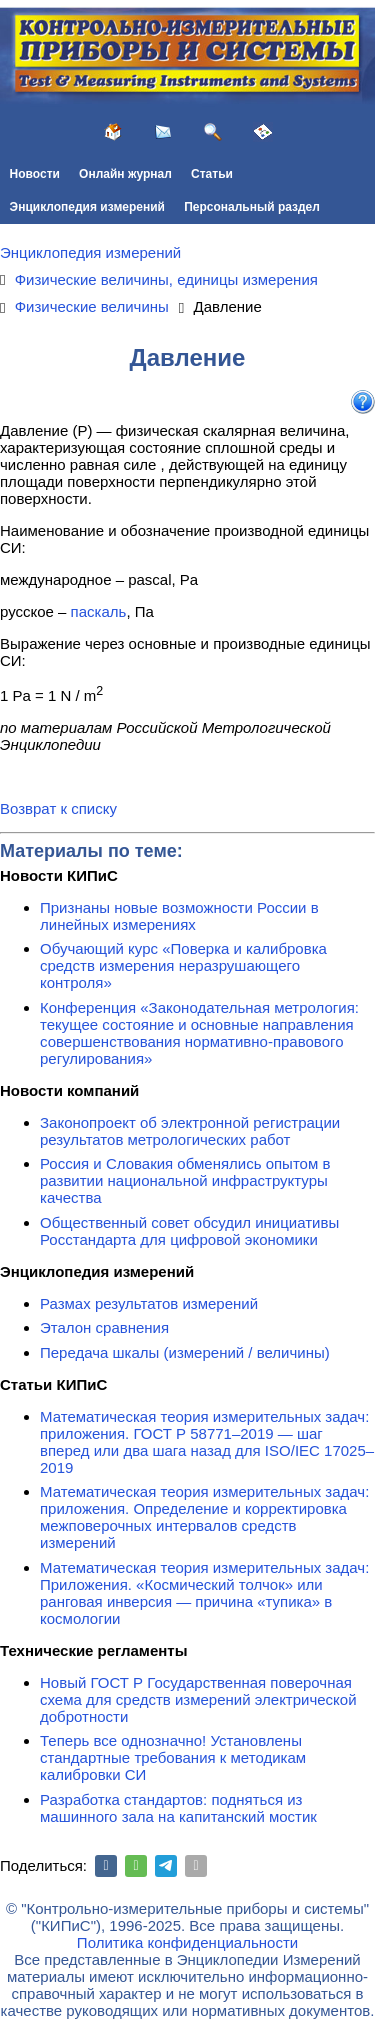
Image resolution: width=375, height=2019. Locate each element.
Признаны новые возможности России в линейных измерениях (179, 916)
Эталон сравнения (104, 1327)
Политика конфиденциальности (187, 1942)
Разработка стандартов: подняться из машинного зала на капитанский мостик (178, 1808)
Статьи (212, 174)
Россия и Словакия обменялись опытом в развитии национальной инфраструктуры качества (185, 1180)
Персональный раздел (252, 207)
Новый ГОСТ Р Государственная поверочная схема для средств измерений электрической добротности (198, 1699)
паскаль (99, 611)
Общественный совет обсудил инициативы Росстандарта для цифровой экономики (189, 1231)
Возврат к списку (58, 808)
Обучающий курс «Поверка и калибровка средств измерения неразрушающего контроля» (183, 965)
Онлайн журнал (125, 174)
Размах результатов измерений (149, 1303)
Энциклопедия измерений (87, 207)
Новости (35, 174)
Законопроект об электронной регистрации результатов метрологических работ (190, 1131)
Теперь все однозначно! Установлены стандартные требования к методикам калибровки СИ (173, 1757)
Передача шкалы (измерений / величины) (185, 1352)
